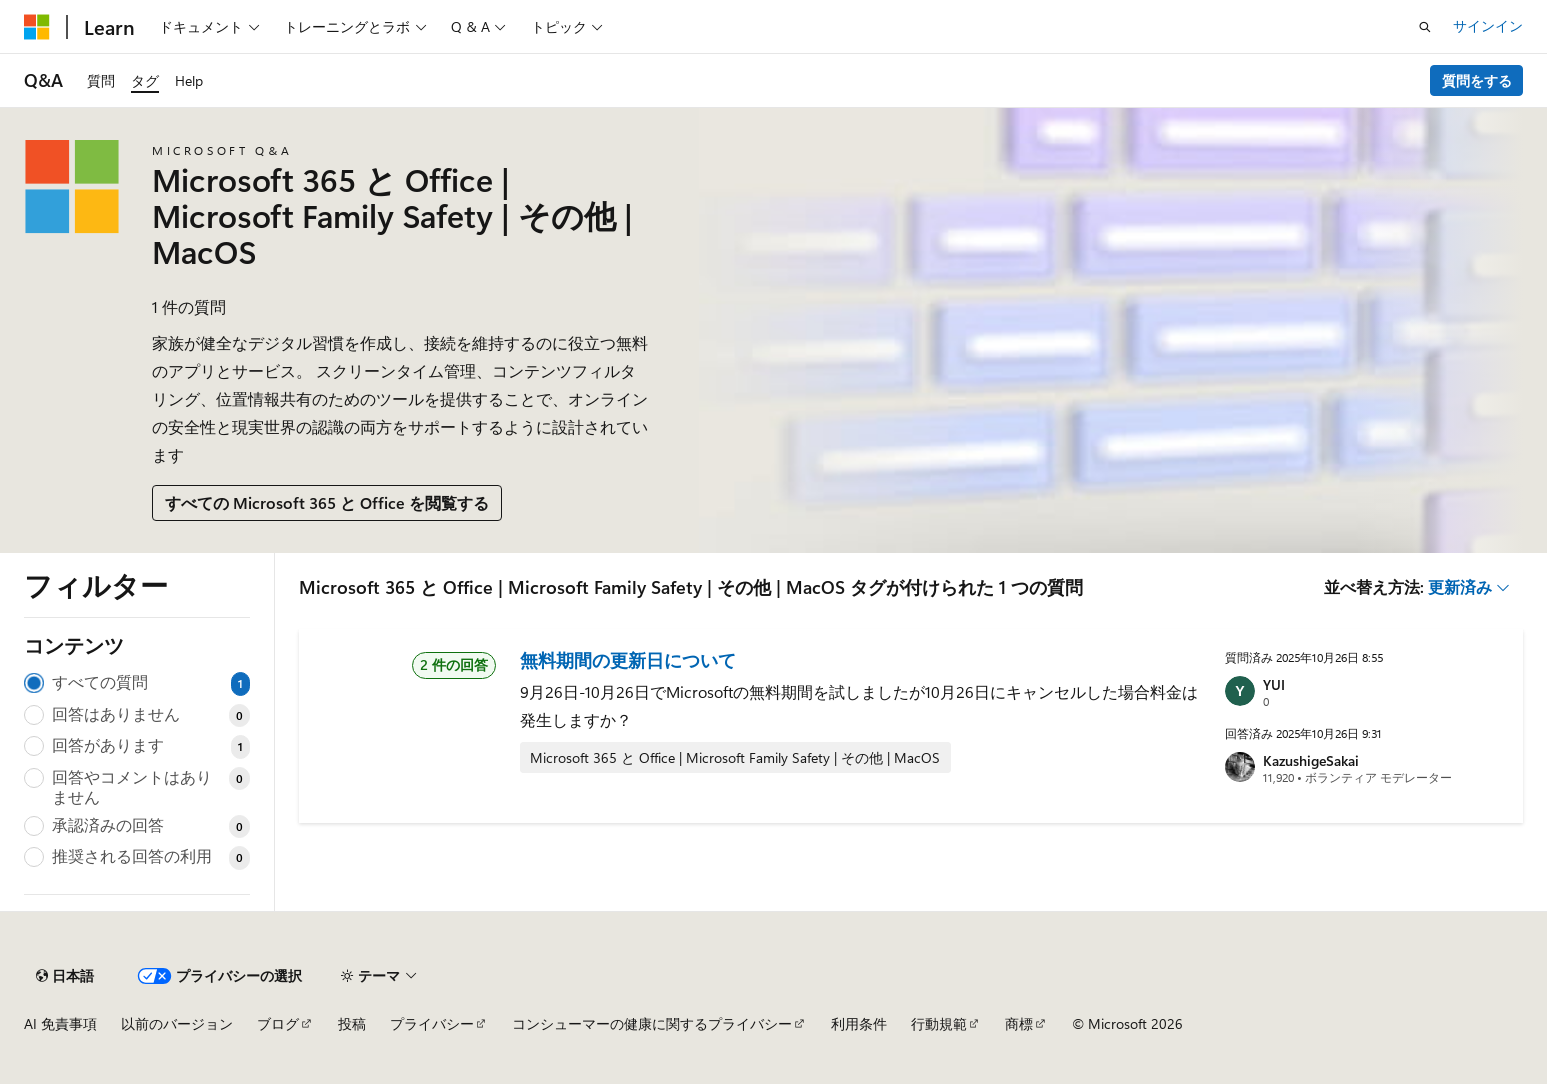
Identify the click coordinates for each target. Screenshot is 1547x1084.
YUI (1274, 684)
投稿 (352, 1023)
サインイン (1488, 25)
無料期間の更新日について (628, 660)
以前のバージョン (177, 1023)
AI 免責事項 (60, 1023)
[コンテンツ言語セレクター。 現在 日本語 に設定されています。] (65, 976)
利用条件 (859, 1023)
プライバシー (432, 1023)
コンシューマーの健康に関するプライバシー (652, 1023)
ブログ (278, 1023)
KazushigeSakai (1311, 760)
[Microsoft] (37, 27)
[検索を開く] (1425, 27)
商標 (1019, 1023)
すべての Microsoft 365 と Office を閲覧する (327, 502)
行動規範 (939, 1023)
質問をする (1477, 80)
